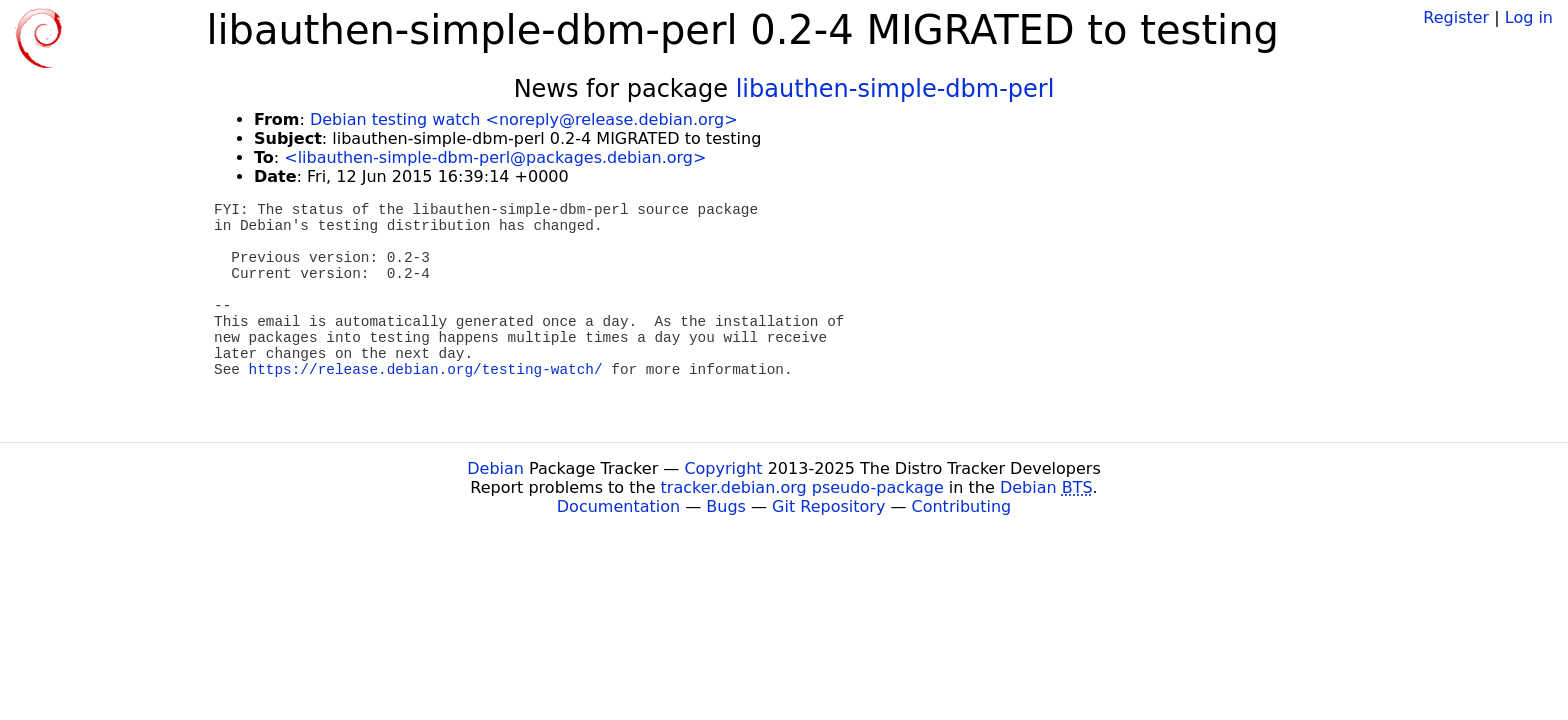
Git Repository (828, 506)
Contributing (962, 506)
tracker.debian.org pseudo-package (802, 487)
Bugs (726, 506)
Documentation (618, 506)
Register (1456, 17)
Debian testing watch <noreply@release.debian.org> (524, 119)
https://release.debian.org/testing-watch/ (426, 370)
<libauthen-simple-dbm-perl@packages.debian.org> (495, 157)
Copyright (723, 468)
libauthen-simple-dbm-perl (895, 89)
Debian (495, 468)
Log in (1529, 17)
